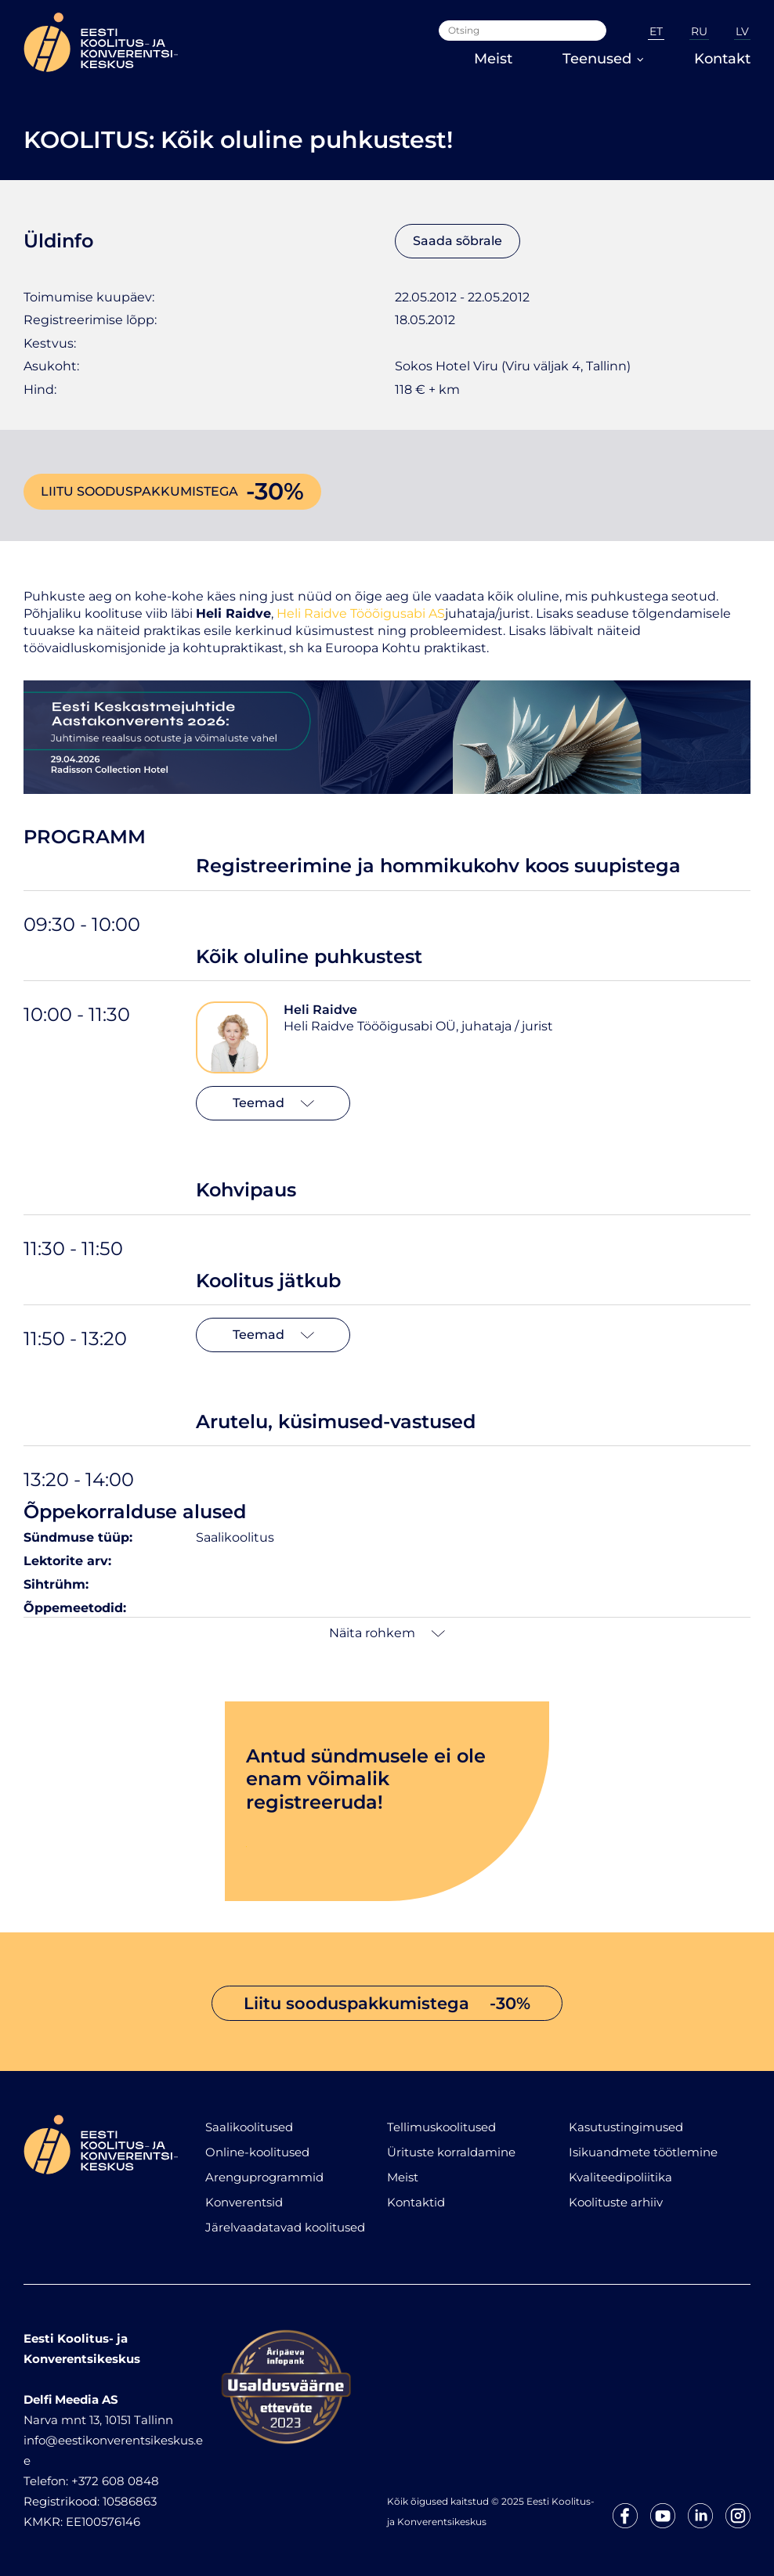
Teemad (273, 1102)
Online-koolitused (257, 2152)
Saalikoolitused (249, 2127)
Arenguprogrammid (264, 2177)
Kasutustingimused (626, 2127)
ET (656, 31)
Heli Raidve (320, 1009)
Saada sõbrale (457, 240)
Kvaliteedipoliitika (620, 2177)
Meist (493, 58)
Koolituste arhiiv (616, 2202)
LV (742, 31)
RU (699, 31)
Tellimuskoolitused (441, 2127)
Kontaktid (416, 2202)
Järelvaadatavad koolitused (285, 2227)
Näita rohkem (387, 1632)
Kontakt (722, 58)
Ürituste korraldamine (451, 2152)
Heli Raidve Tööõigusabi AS (361, 613)
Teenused (603, 58)
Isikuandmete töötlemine (643, 2152)
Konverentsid (244, 2202)
